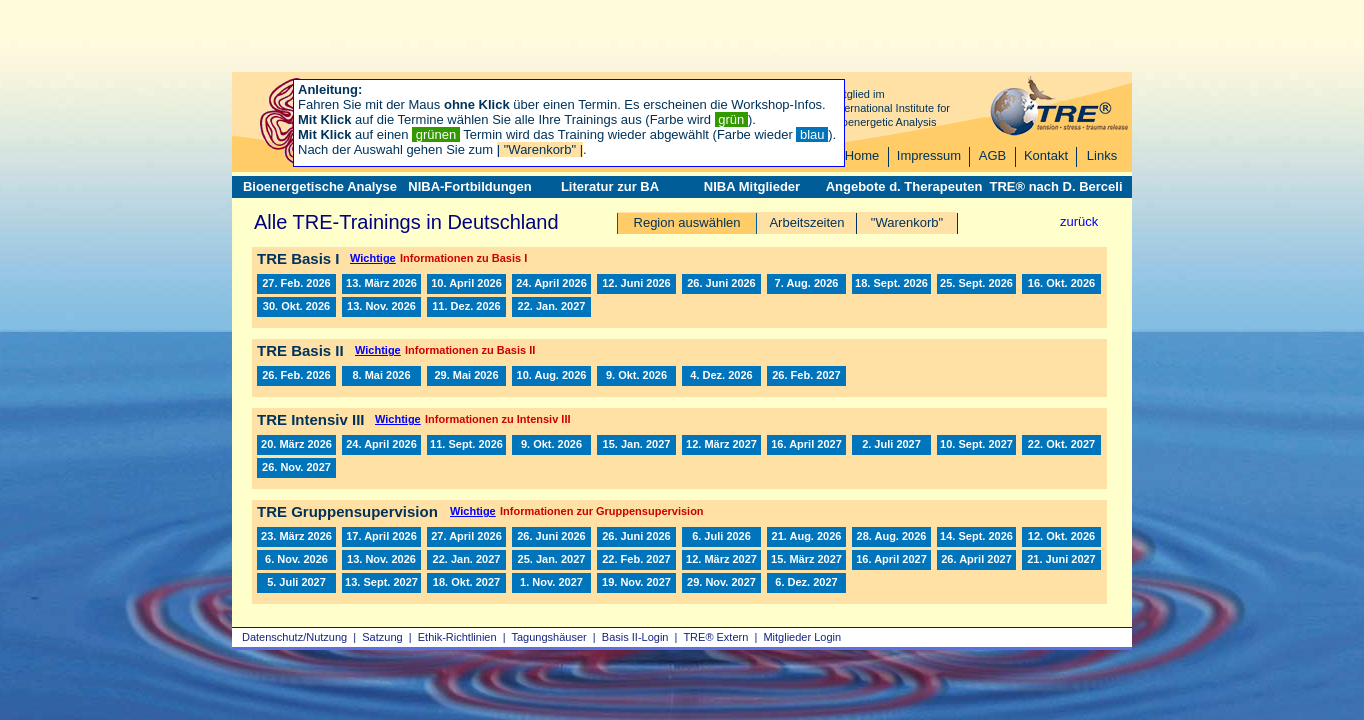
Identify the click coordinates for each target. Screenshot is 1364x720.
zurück (1079, 221)
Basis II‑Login (635, 637)
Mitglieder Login (802, 637)
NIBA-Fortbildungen (469, 186)
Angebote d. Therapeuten (904, 186)
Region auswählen (687, 222)
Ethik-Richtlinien (457, 637)
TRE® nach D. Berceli (1055, 186)
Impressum (929, 155)
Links (1102, 155)
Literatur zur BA (610, 186)
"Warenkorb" (907, 222)
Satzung (382, 637)
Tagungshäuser (549, 637)
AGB (992, 155)
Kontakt (1046, 155)
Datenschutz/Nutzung (294, 637)
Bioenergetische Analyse (320, 186)
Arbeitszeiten (806, 222)
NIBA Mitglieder (752, 186)
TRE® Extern (715, 637)
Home (862, 155)
